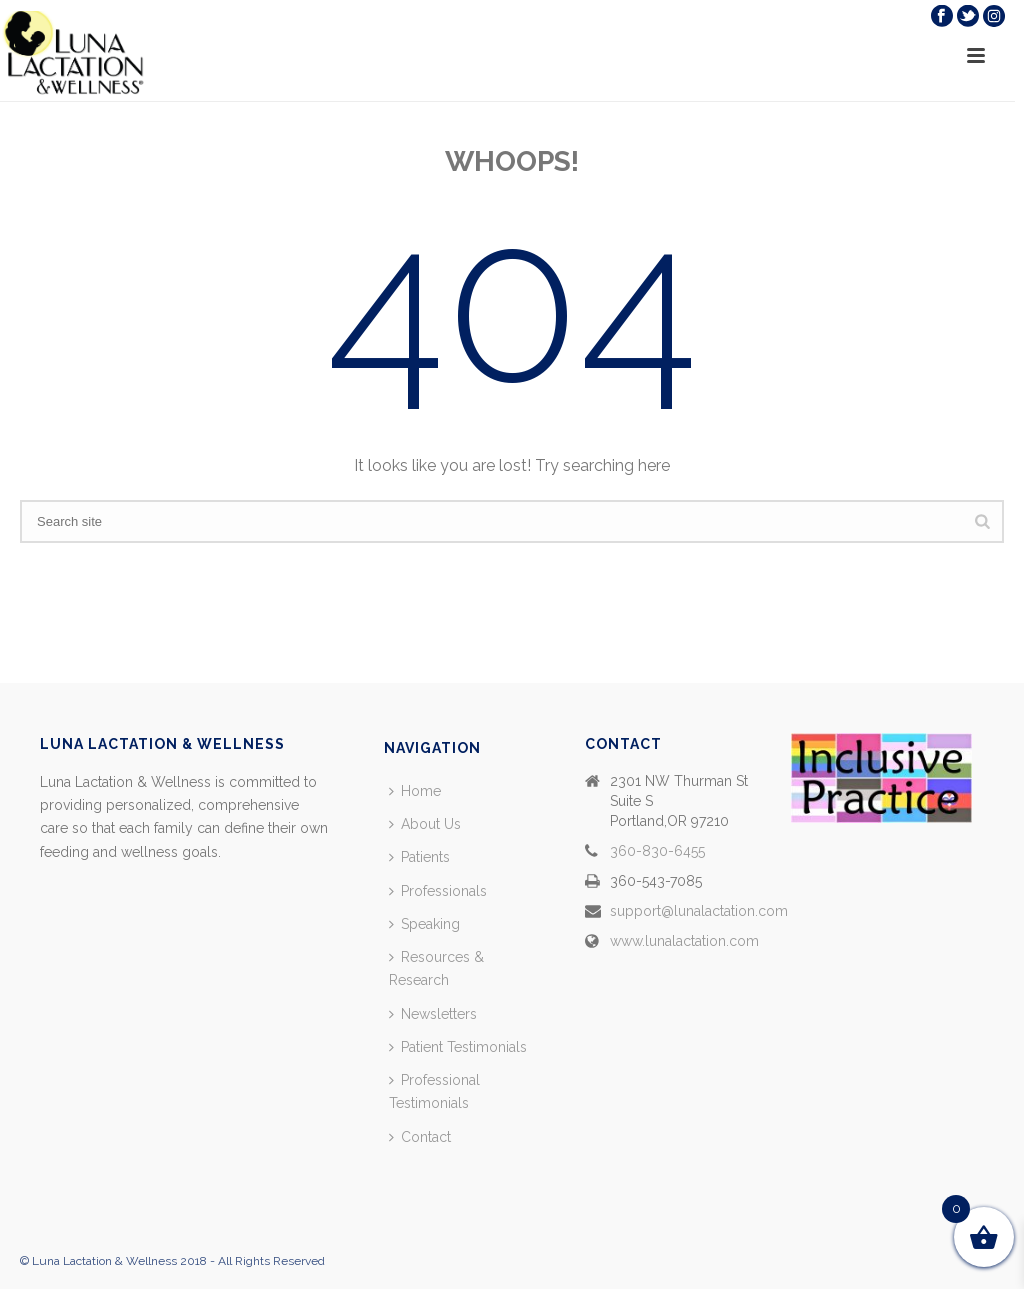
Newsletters (433, 1014)
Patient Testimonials (458, 1047)
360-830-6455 (657, 851)
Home (415, 791)
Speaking (424, 924)
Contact (420, 1137)
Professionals (438, 891)
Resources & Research (436, 968)
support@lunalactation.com (699, 911)
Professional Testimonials (434, 1091)
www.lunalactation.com (684, 941)
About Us (425, 824)
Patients (419, 857)
